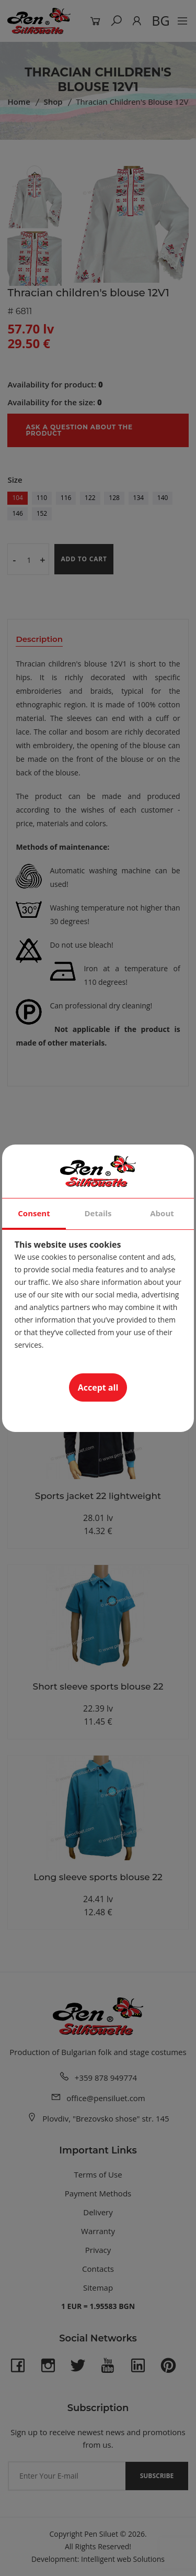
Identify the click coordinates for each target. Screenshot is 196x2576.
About (162, 1213)
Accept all (98, 1387)
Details (97, 1213)
